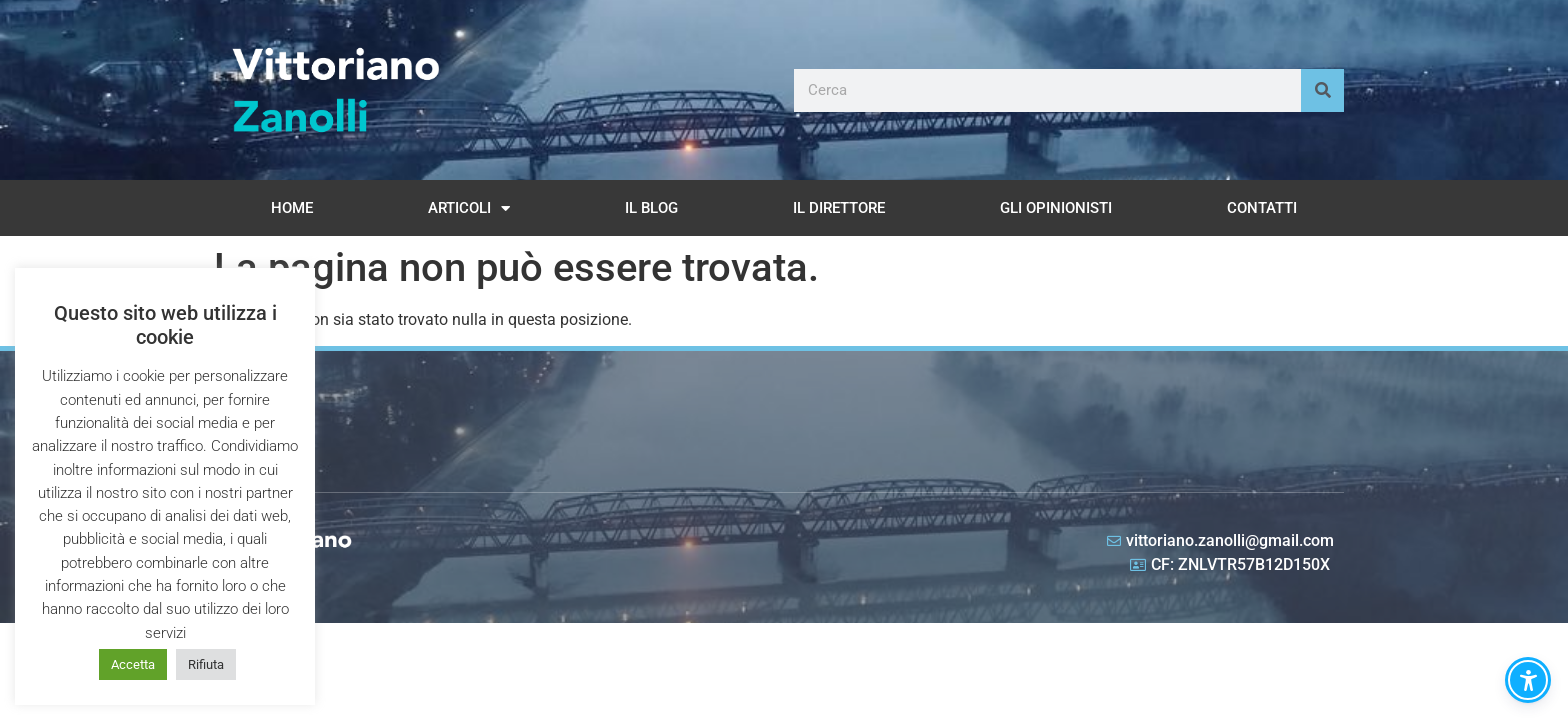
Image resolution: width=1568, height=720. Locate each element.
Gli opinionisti (1056, 208)
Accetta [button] (133, 664)
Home (292, 208)
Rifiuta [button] (206, 664)
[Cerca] (1322, 90)
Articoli (469, 208)
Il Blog (651, 208)
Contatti (1262, 208)
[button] (1528, 680)
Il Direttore (839, 208)
